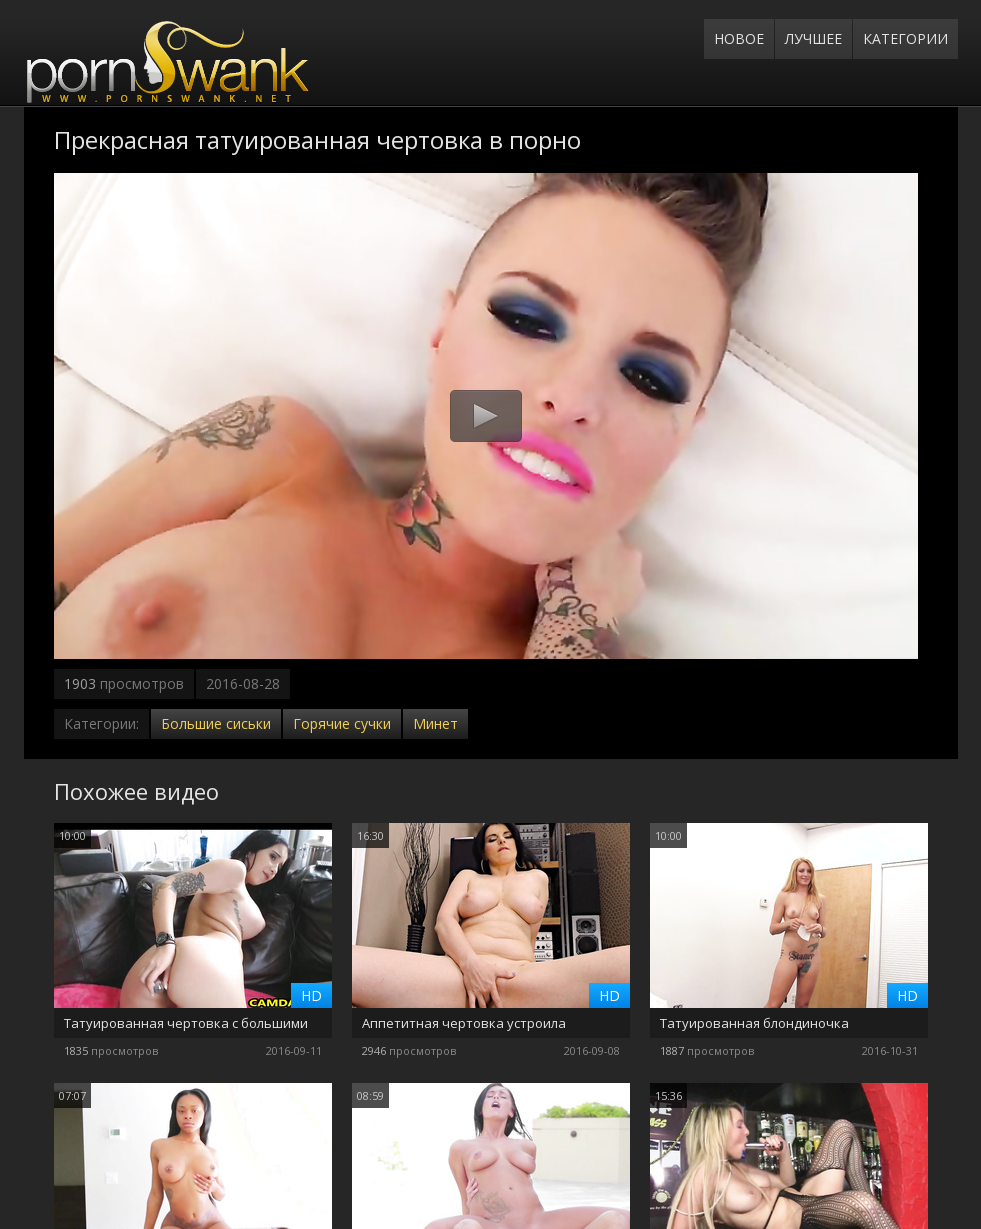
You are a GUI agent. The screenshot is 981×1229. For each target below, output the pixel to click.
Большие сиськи (216, 723)
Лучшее (813, 38)
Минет (435, 723)
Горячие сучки (342, 723)
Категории (905, 38)
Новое (739, 38)
